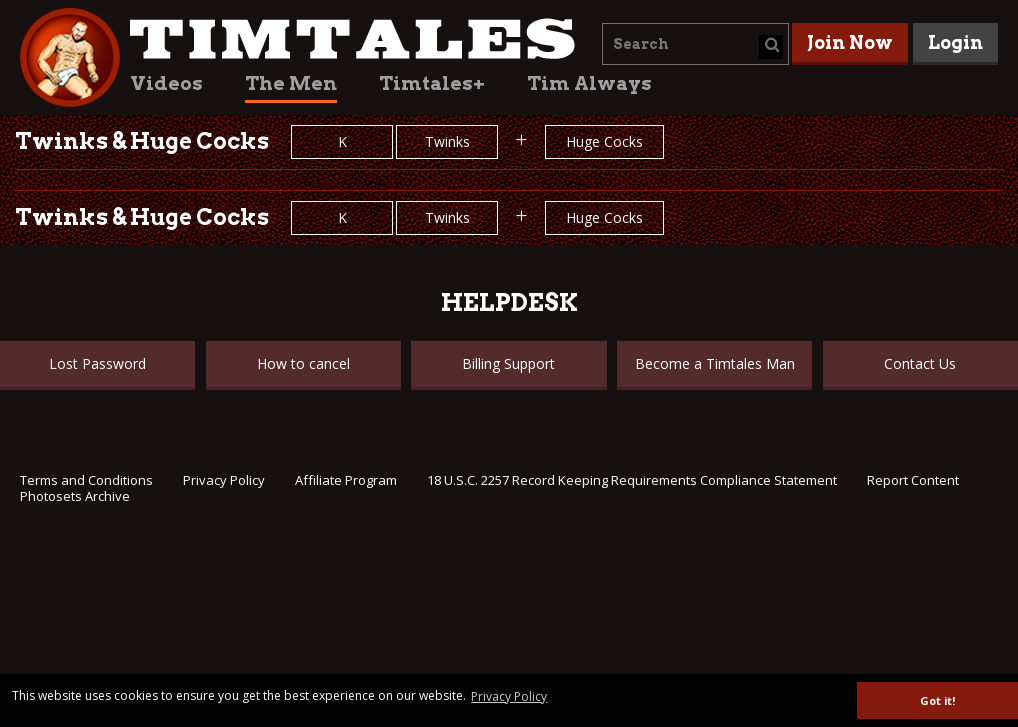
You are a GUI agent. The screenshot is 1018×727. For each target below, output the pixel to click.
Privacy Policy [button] (509, 696)
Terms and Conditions (86, 480)
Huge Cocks (604, 141)
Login (955, 42)
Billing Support (508, 363)
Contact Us (920, 363)
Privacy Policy (224, 480)
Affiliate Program (346, 480)
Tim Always (589, 83)
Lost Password (97, 363)
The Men (291, 83)
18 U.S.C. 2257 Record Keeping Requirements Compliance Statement (632, 480)
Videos (166, 83)
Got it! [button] (937, 700)
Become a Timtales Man (715, 363)
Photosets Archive (75, 496)
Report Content (913, 480)
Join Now (850, 42)
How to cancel (303, 363)
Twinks (447, 141)
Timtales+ (432, 83)
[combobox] (695, 44)
